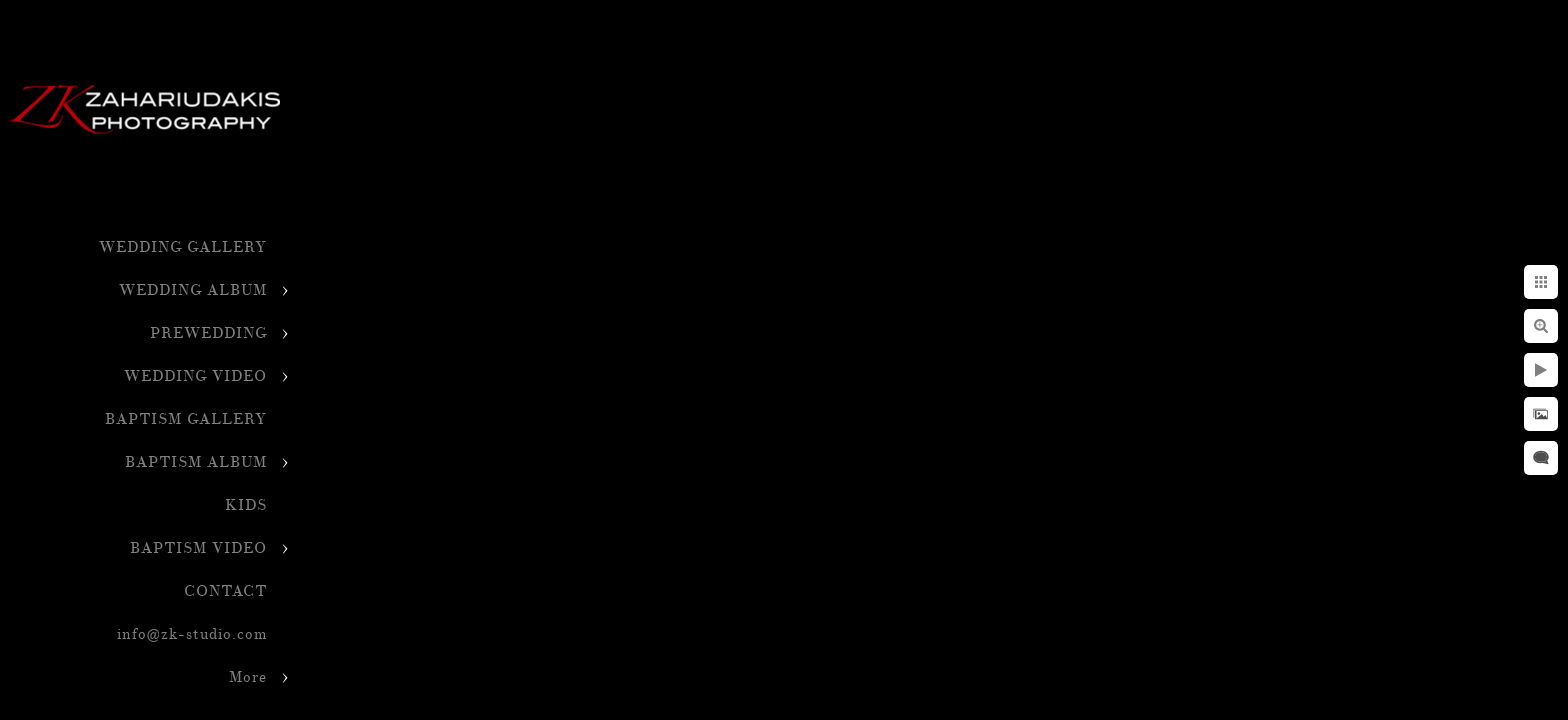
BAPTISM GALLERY (186, 419)
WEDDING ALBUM (193, 290)
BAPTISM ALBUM (196, 462)
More (248, 677)
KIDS (246, 505)
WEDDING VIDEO (195, 376)
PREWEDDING (208, 333)
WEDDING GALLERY (183, 247)
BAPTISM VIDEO (198, 548)
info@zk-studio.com (192, 634)
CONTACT (225, 591)
